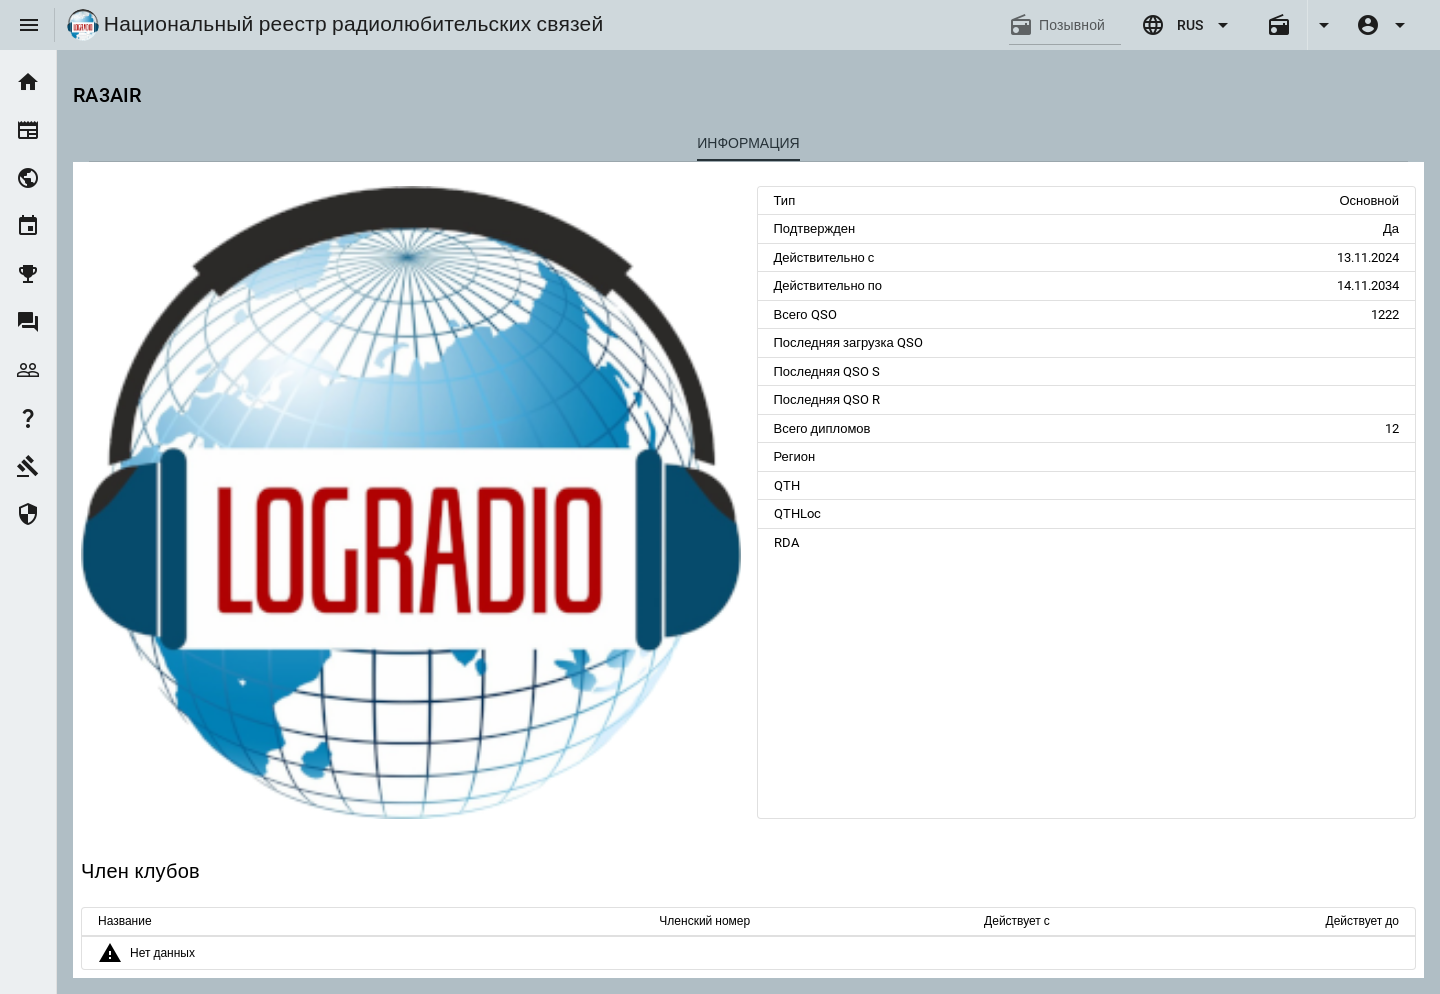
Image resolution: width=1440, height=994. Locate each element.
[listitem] (28, 82)
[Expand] (1323, 25)
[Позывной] (1080, 25)
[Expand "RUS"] (1188, 25)
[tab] (748, 143)
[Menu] (29, 25)
